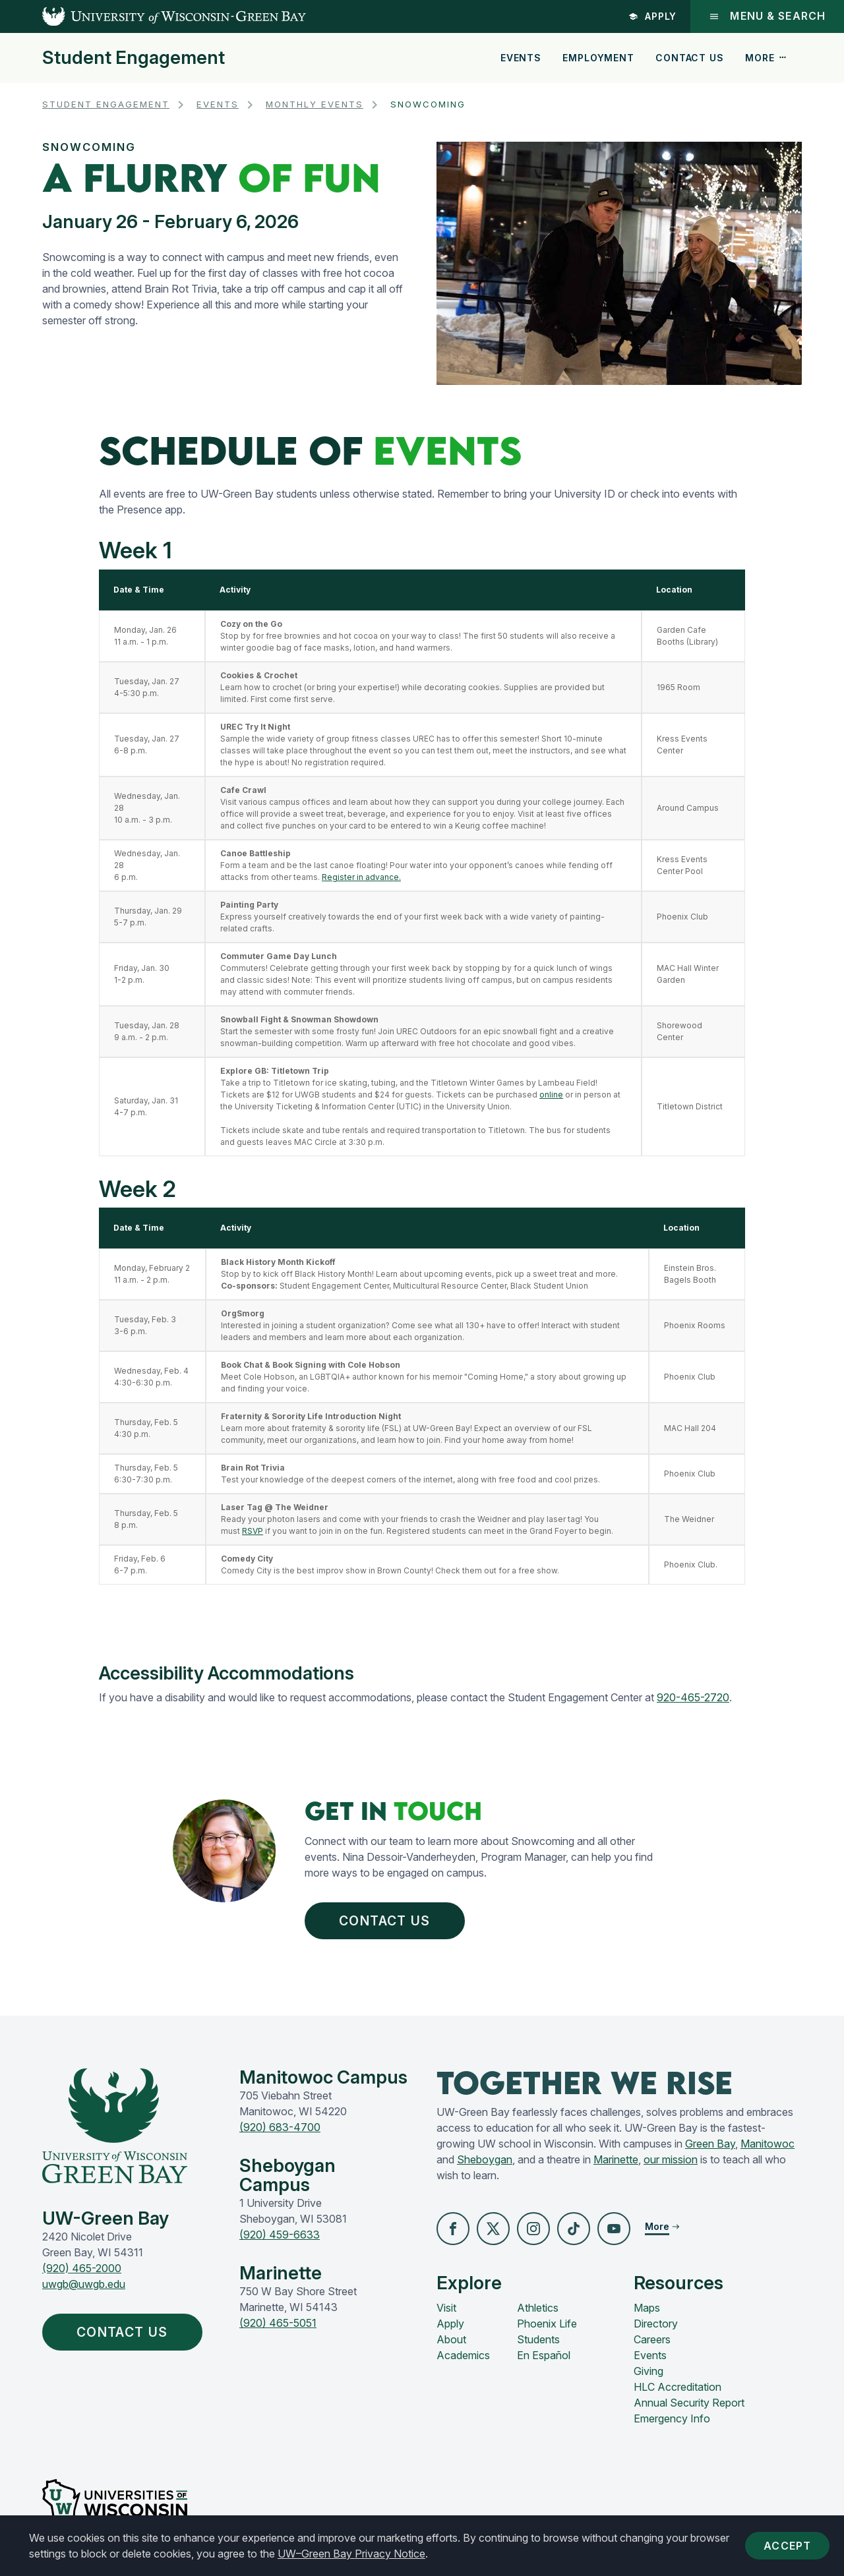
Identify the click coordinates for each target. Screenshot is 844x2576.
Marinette (615, 2159)
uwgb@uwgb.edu (83, 2284)
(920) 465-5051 (277, 2322)
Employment (598, 57)
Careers (652, 2339)
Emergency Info (672, 2418)
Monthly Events (314, 104)
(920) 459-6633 (279, 2234)
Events (520, 57)
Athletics (537, 2307)
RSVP (252, 1531)
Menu (767, 16)
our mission (671, 2159)
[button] (453, 2228)
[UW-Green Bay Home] (153, 16)
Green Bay (710, 2143)
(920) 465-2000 (81, 2268)
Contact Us (689, 57)
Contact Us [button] (388, 1921)
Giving (648, 2371)
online (551, 1094)
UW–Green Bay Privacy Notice (351, 2553)
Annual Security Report (689, 2402)
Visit (446, 2307)
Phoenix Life (547, 2323)
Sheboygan (484, 2159)
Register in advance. (361, 877)
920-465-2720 (693, 1697)
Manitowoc (767, 2143)
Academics (463, 2355)
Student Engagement (133, 58)
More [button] (766, 57)
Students (538, 2339)
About (451, 2339)
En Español (543, 2355)
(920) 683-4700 (279, 2127)
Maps (647, 2307)
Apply (652, 16)
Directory (656, 2323)
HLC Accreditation (677, 2386)
